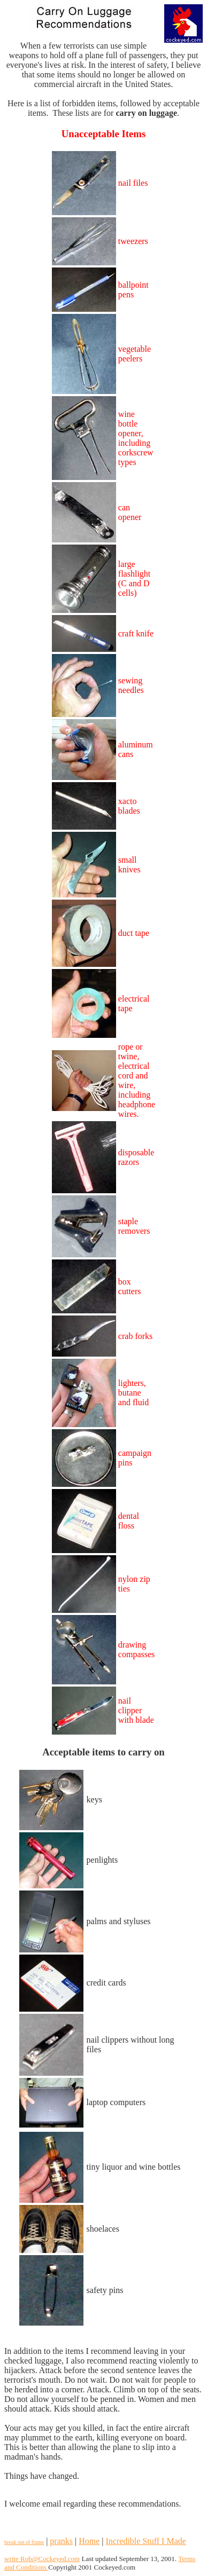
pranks (61, 2541)
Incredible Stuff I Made (146, 2541)
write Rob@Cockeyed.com (42, 2559)
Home (89, 2541)
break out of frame (24, 2542)
